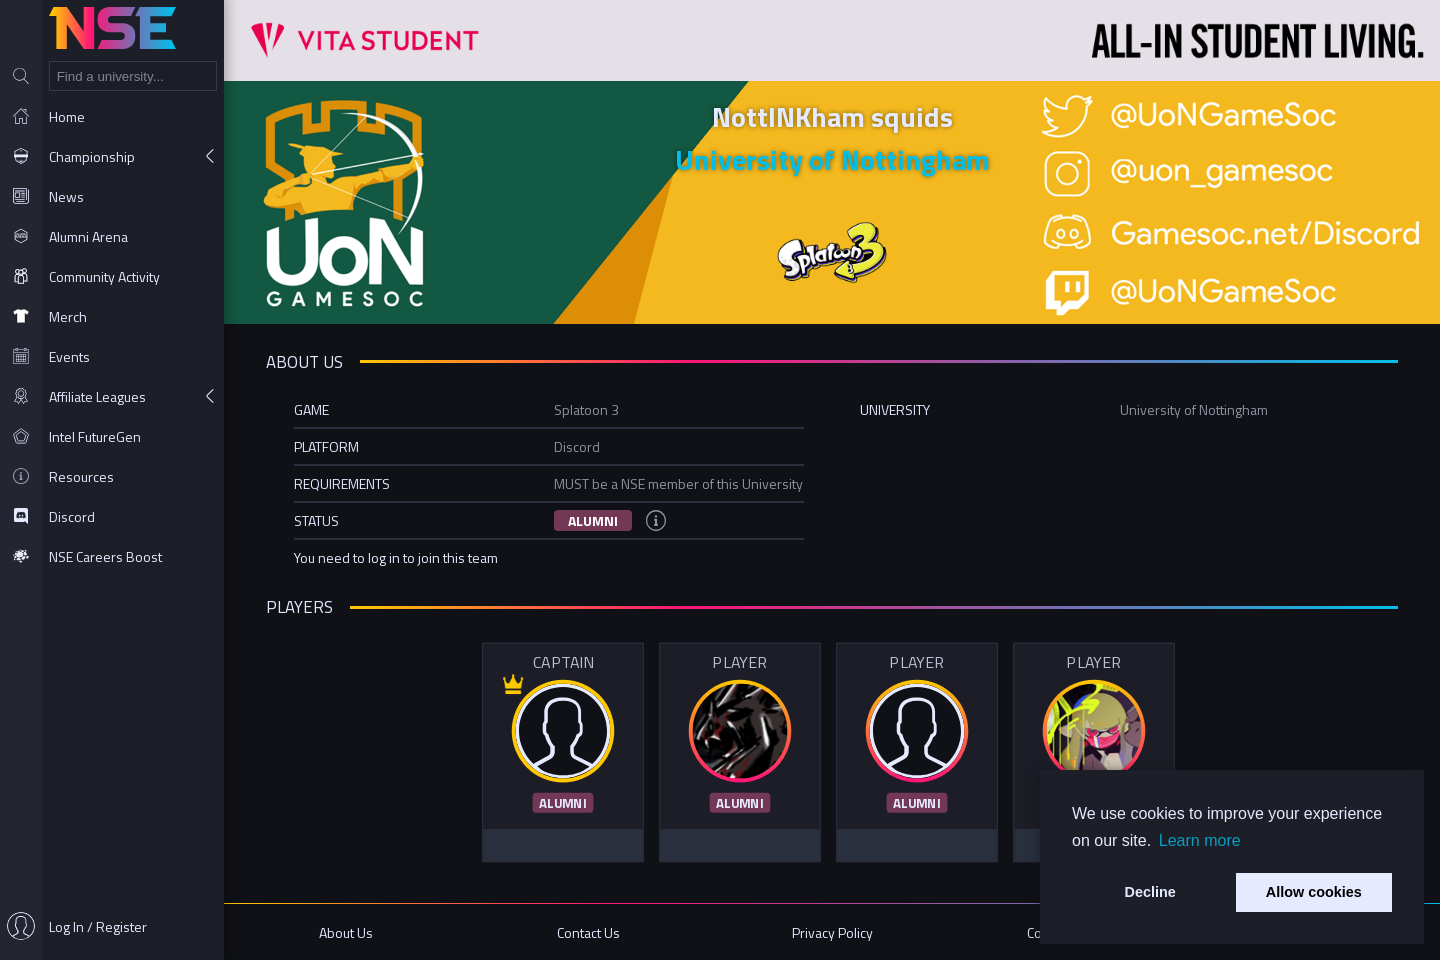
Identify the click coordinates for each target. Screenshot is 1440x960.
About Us (346, 932)
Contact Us (588, 932)
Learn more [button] (1200, 840)
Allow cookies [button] (1314, 892)
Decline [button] (1150, 892)
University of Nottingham (832, 159)
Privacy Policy (832, 932)
